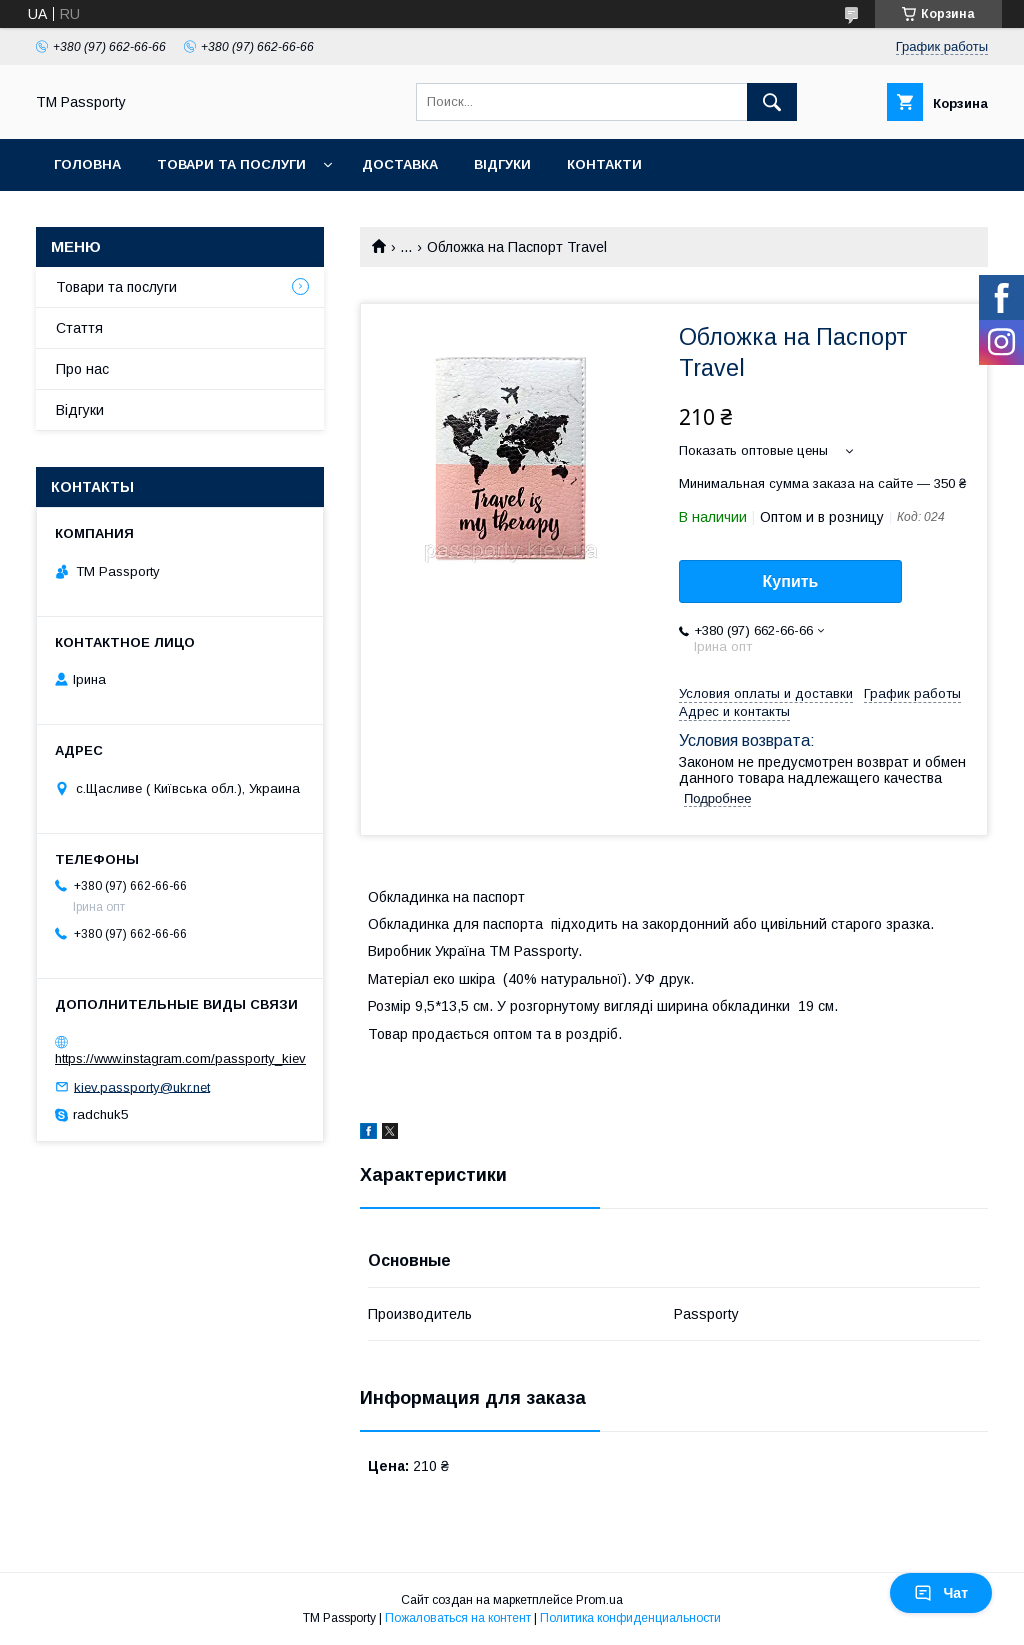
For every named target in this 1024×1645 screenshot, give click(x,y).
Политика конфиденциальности (630, 1618)
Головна (87, 164)
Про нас (82, 369)
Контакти (604, 164)
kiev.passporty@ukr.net (142, 1086)
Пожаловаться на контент (458, 1618)
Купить (791, 581)
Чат (941, 1593)
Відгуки (502, 164)
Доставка (400, 164)
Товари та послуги (231, 164)
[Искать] (772, 102)
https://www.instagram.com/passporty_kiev (180, 1058)
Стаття (79, 328)
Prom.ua (599, 1600)
